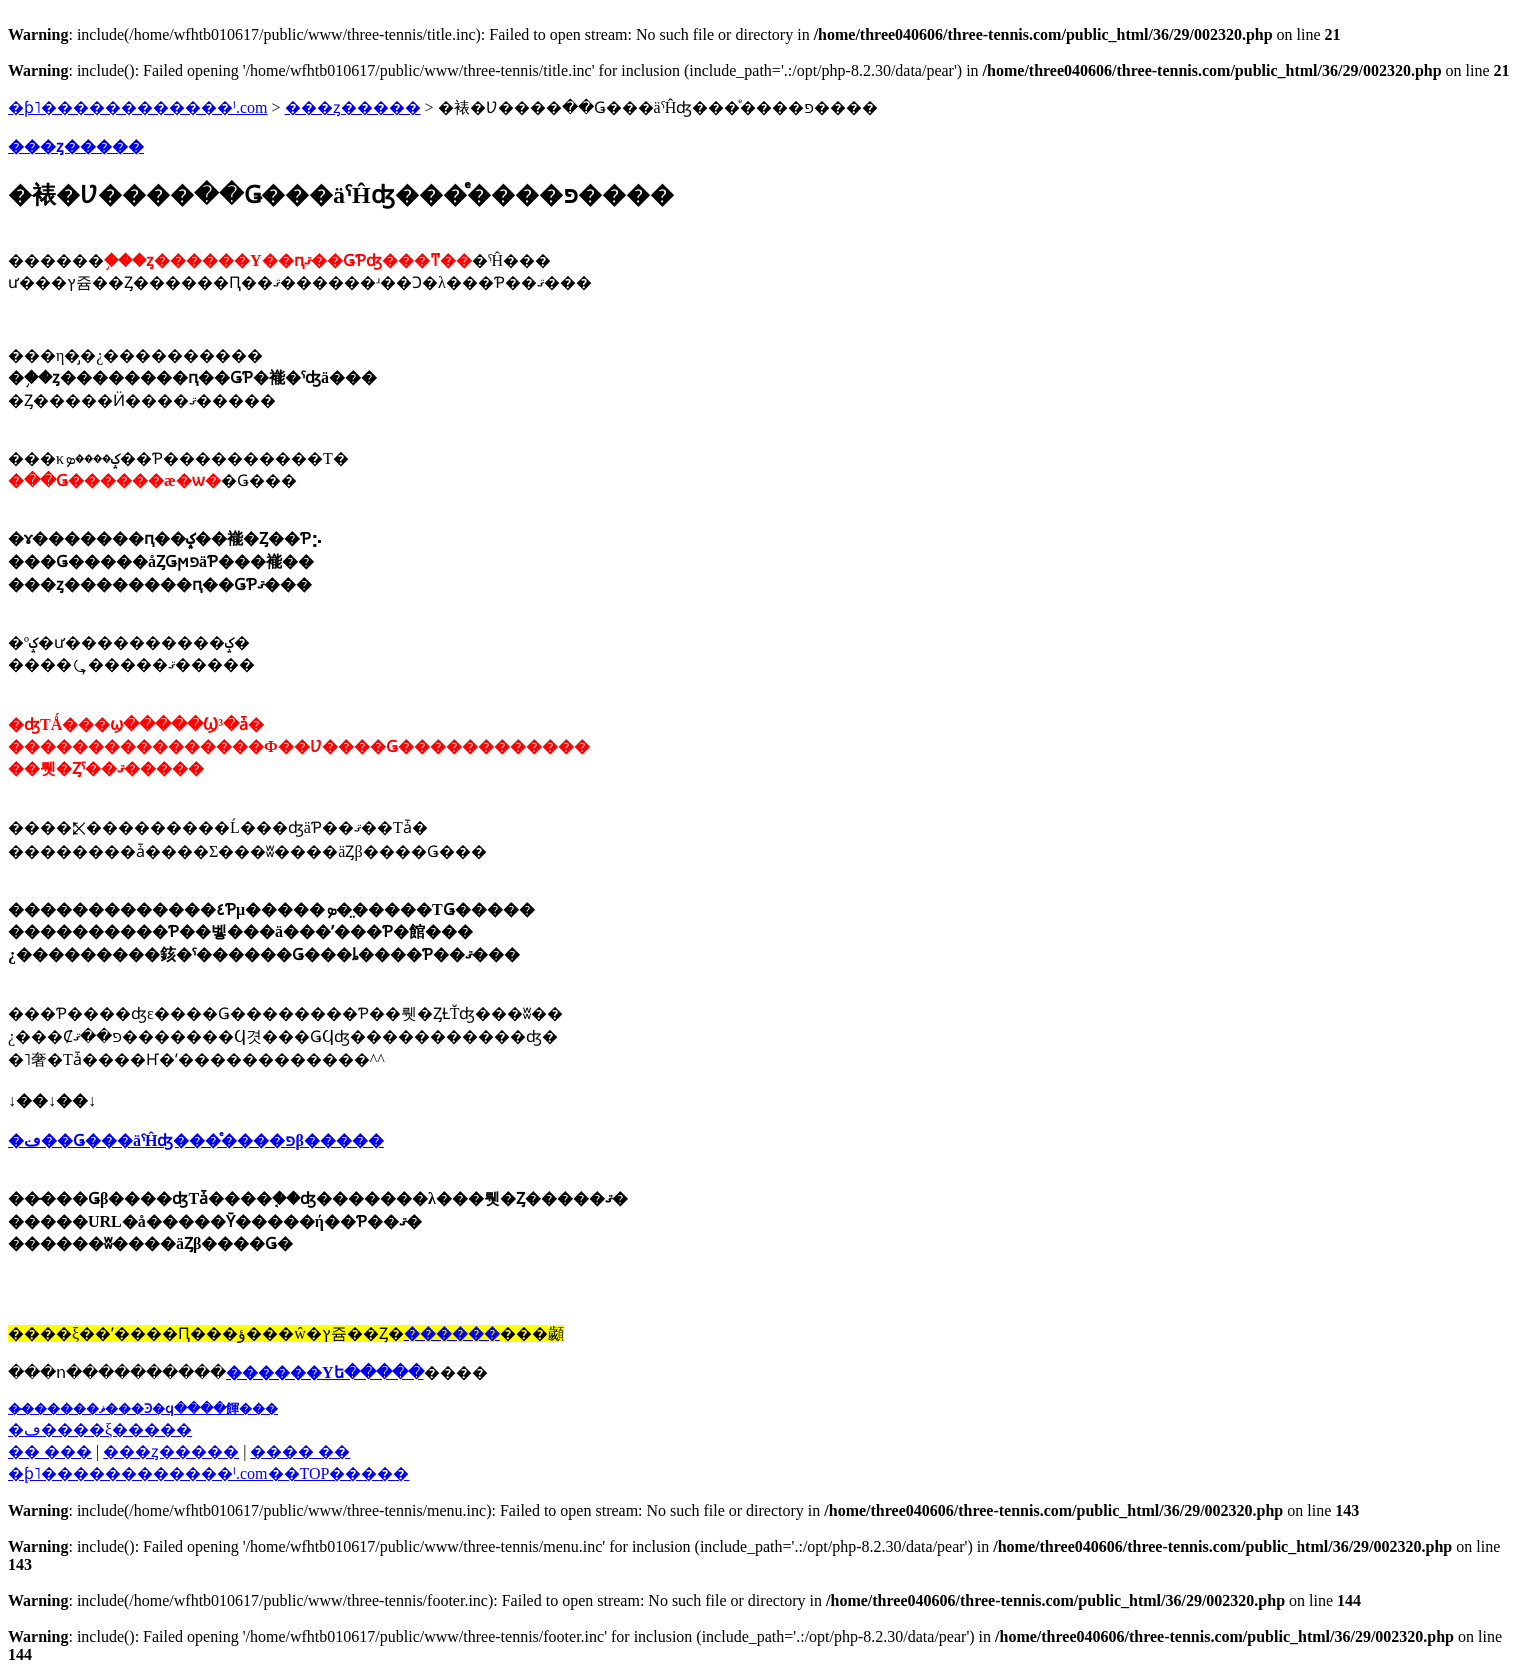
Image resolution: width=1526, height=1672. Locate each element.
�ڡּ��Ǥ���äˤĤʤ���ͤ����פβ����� (196, 1140)
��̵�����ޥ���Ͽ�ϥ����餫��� (143, 1408)
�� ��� (50, 1451)
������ (452, 1333)
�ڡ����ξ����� (100, 1429)
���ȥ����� (353, 107)
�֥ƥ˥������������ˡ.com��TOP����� (208, 1473)
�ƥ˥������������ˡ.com (138, 107)
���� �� (300, 1451)
